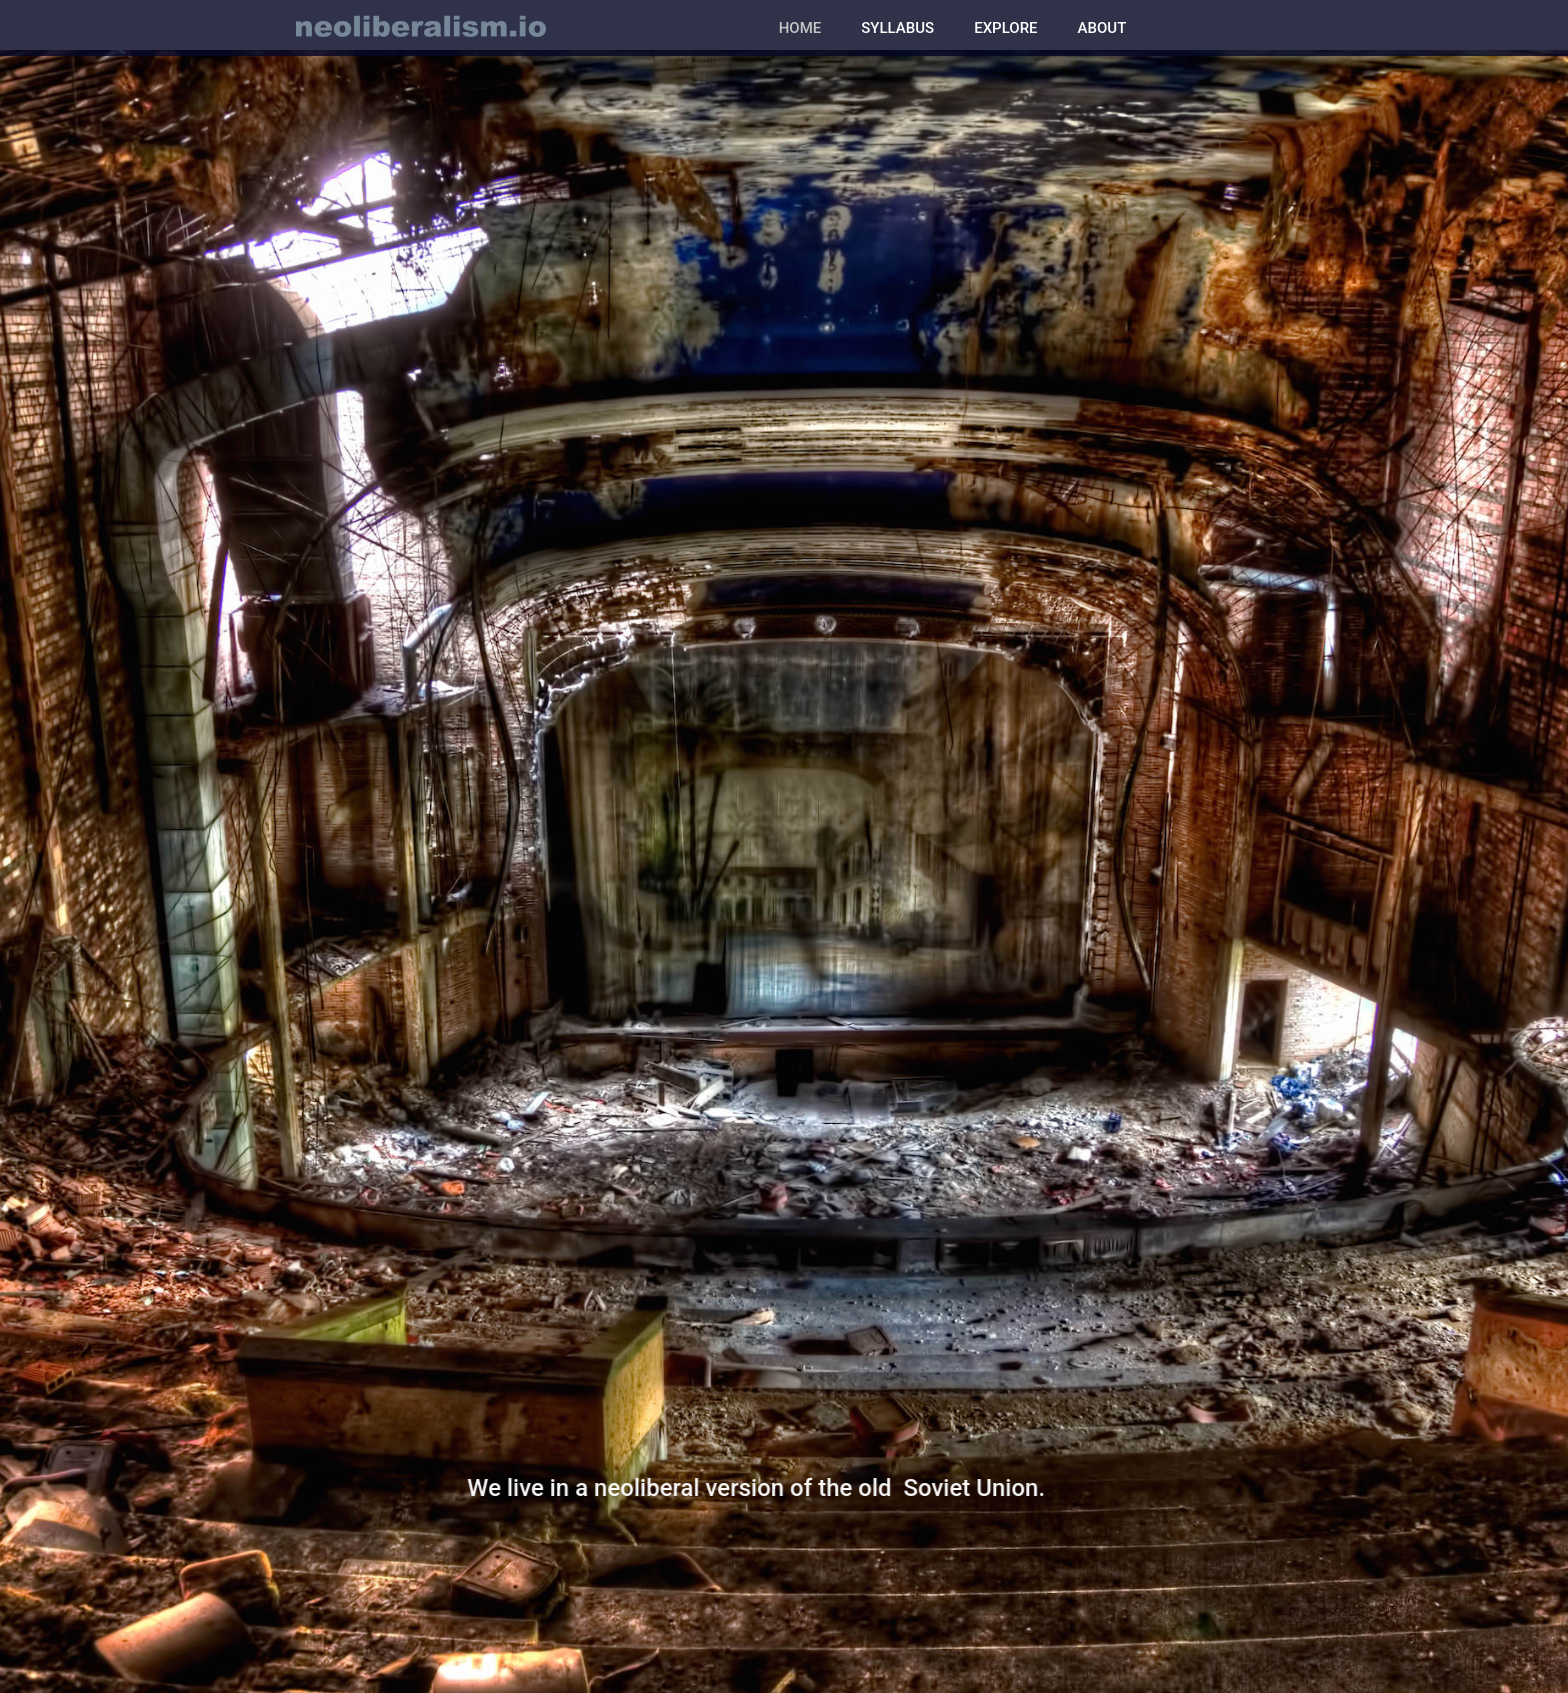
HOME (800, 28)
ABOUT (1102, 28)
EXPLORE (1005, 28)
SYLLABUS (897, 28)
